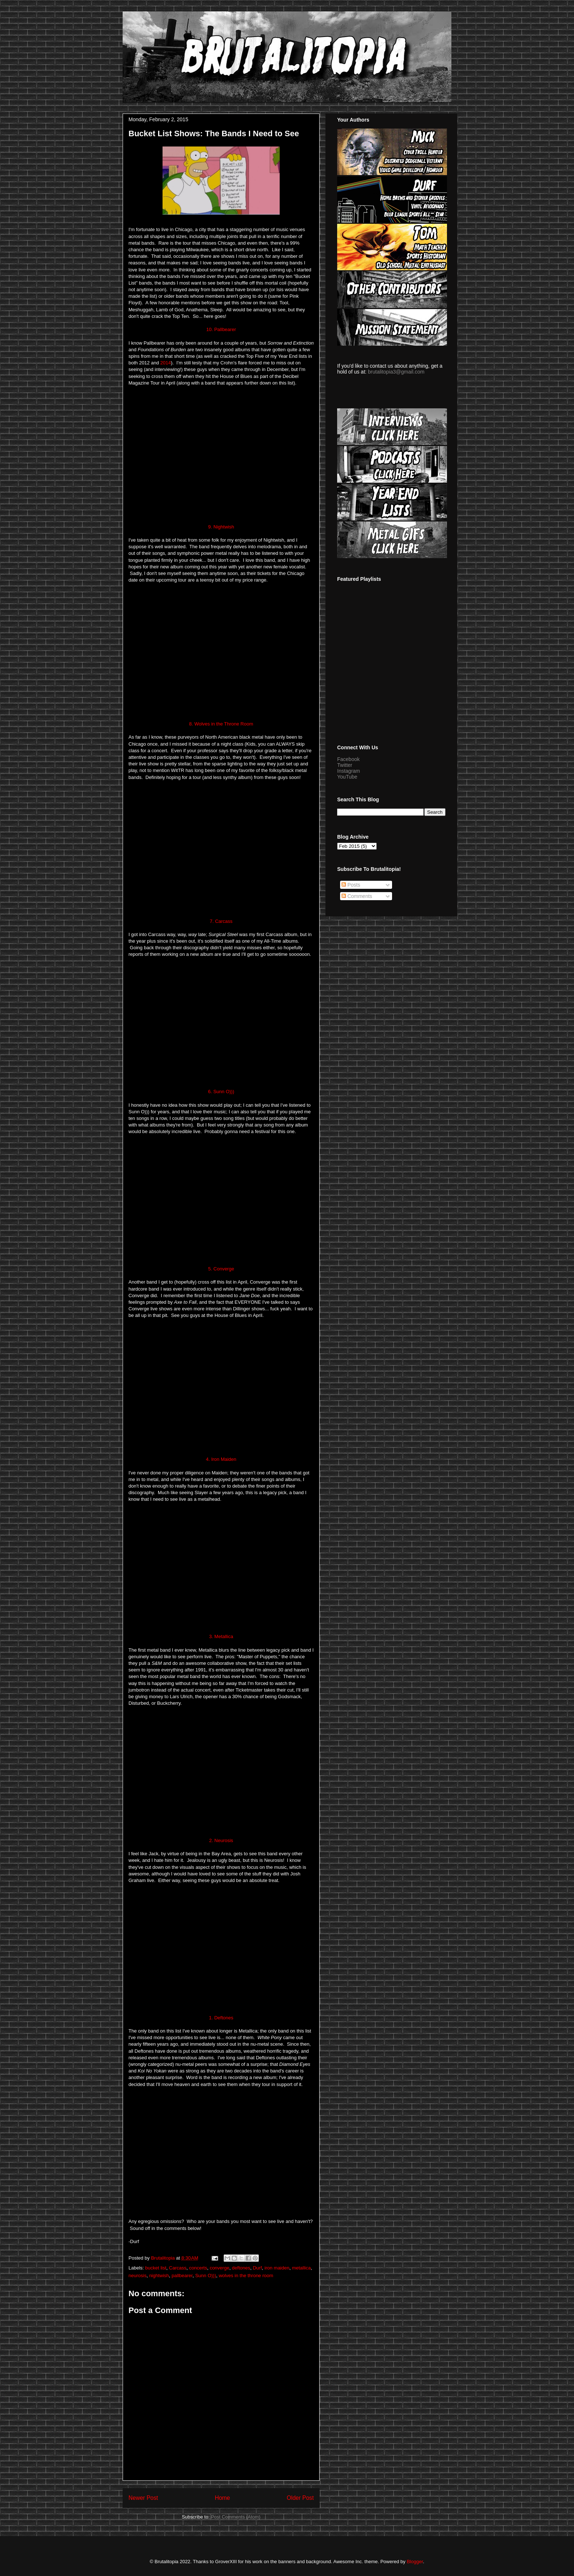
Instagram (348, 771)
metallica (301, 2268)
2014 (165, 362)
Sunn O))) (205, 2275)
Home (222, 2498)
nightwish (159, 2275)
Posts (351, 885)
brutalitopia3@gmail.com (396, 372)
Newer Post (143, 2498)
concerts (198, 2268)
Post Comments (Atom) (235, 2517)
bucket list (156, 2268)
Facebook (348, 759)
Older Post (300, 2498)
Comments (357, 896)
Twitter (344, 765)
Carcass (178, 2268)
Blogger (415, 2561)
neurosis (137, 2275)
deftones (241, 2268)
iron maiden (277, 2268)
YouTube (347, 777)
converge (219, 2268)
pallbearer (182, 2275)
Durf (257, 2268)
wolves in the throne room (246, 2275)
